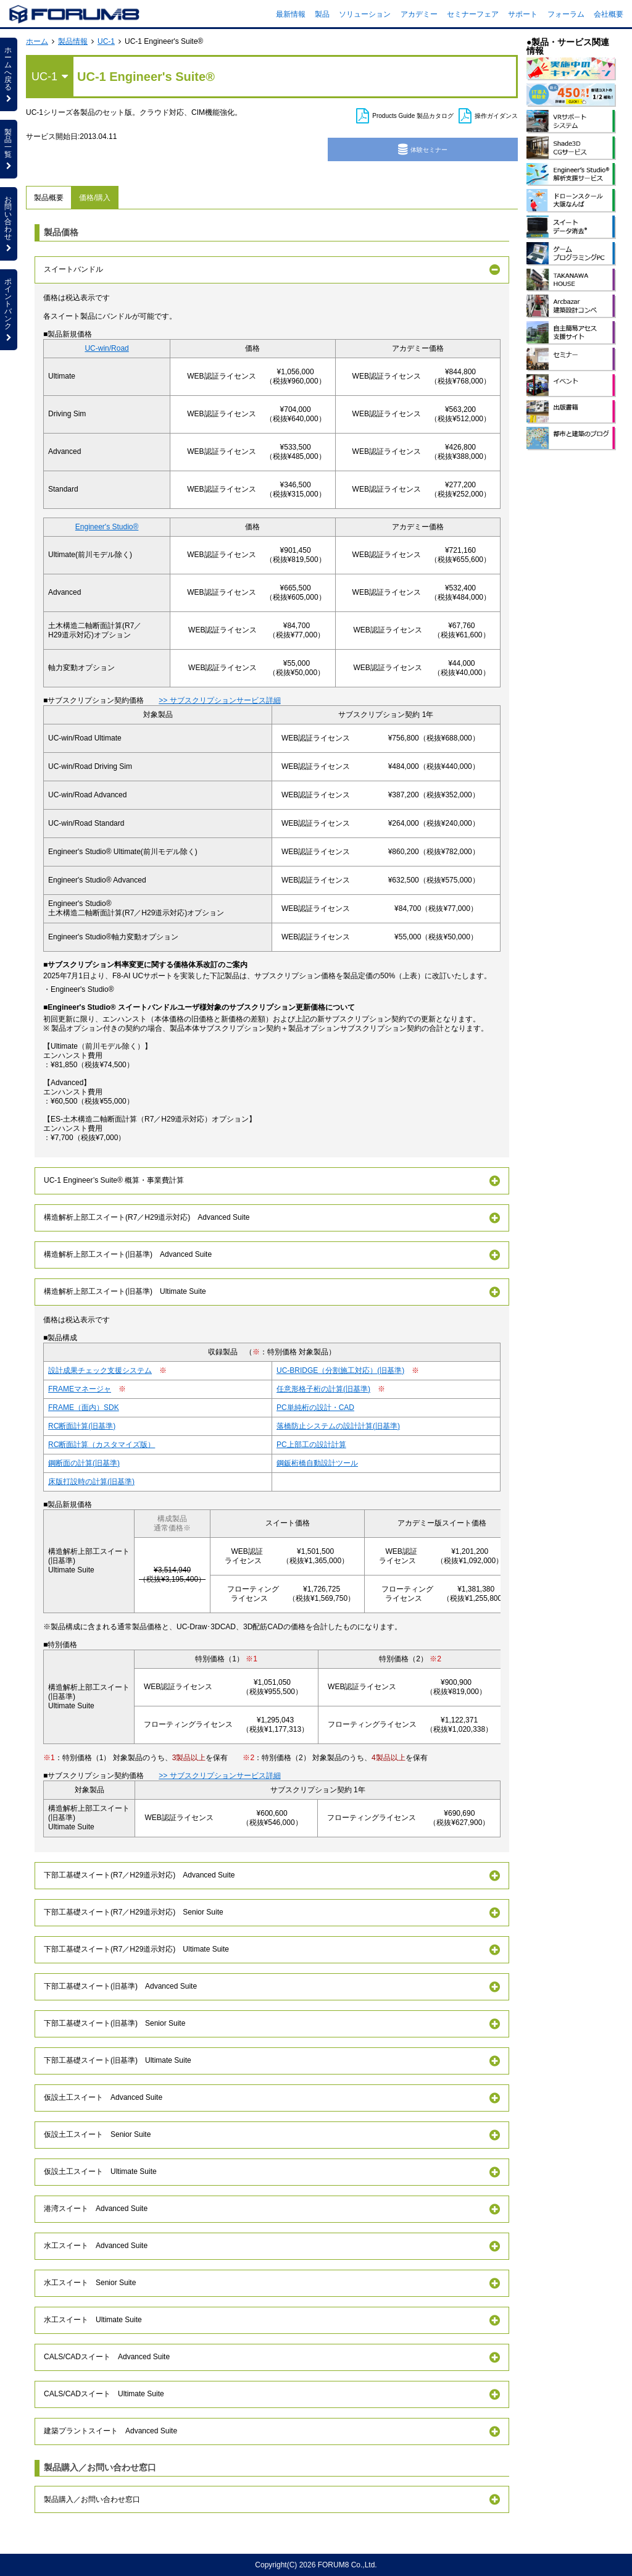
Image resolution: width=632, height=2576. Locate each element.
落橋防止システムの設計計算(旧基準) (338, 1426)
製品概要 (49, 197)
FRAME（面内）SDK (83, 1407)
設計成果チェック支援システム (100, 1370)
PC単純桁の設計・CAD (315, 1407)
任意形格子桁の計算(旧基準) (323, 1389)
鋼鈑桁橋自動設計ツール (317, 1463)
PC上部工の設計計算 (311, 1444)
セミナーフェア (473, 14)
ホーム (37, 41)
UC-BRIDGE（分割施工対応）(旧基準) (340, 1370)
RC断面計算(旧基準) (81, 1426)
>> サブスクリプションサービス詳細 (219, 700)
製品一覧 (8, 149)
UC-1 (106, 41)
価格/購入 (94, 197)
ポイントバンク (8, 309)
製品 (322, 14)
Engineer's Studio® (107, 526)
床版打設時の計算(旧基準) (91, 1481)
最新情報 (291, 14)
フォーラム (565, 14)
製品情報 (73, 41)
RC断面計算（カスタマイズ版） (101, 1444)
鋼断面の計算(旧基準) (84, 1463)
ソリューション (365, 14)
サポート (523, 14)
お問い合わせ (8, 223)
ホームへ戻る (8, 74)
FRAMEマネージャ (79, 1389)
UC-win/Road (106, 348)
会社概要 (608, 14)
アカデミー (419, 14)
